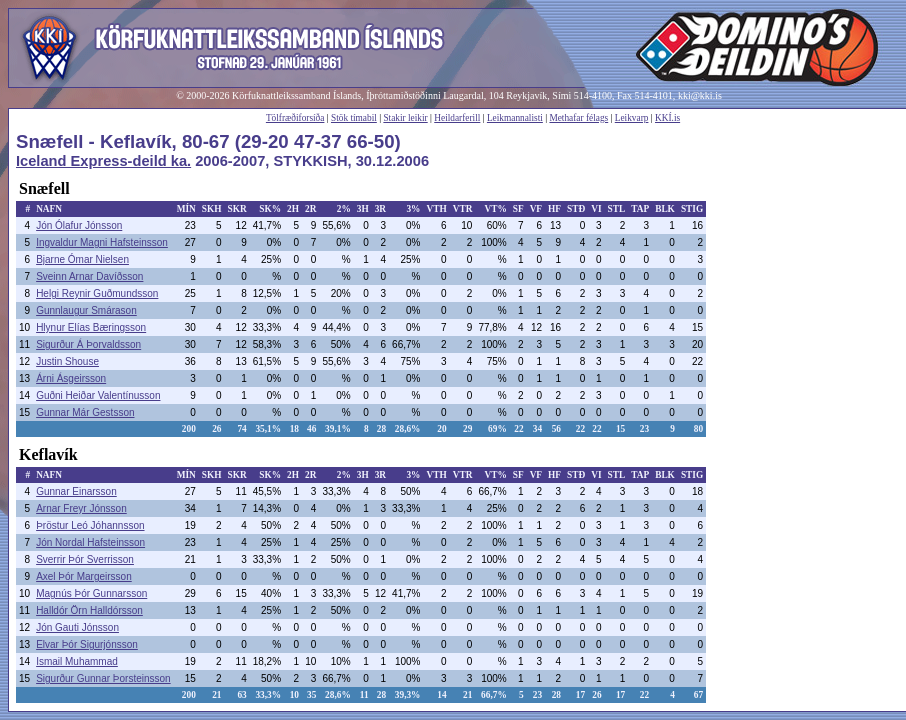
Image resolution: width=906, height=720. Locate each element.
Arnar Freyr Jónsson (81, 508)
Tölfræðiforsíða (295, 118)
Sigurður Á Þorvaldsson (88, 344)
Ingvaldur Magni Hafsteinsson (102, 242)
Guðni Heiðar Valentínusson (98, 395)
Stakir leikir (405, 118)
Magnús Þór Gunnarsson (91, 593)
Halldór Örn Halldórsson (89, 610)
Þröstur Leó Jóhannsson (90, 525)
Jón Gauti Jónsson (77, 627)
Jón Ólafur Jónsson (79, 225)
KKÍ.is (667, 118)
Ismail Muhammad (77, 661)
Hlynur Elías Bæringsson (91, 327)
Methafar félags (578, 118)
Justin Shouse (67, 361)
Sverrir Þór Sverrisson (85, 559)
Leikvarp (632, 118)
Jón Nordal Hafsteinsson (90, 542)
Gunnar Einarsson (76, 491)
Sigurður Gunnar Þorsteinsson (103, 678)
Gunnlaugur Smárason (86, 310)
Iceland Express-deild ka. (103, 161)
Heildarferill (457, 118)
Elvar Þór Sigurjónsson (87, 644)
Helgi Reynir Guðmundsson (97, 293)
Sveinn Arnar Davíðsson (89, 276)
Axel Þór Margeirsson (84, 576)
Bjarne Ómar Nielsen (82, 259)
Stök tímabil (354, 118)
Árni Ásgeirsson (71, 378)
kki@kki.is (700, 95)
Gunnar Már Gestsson (85, 412)
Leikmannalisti (515, 118)
